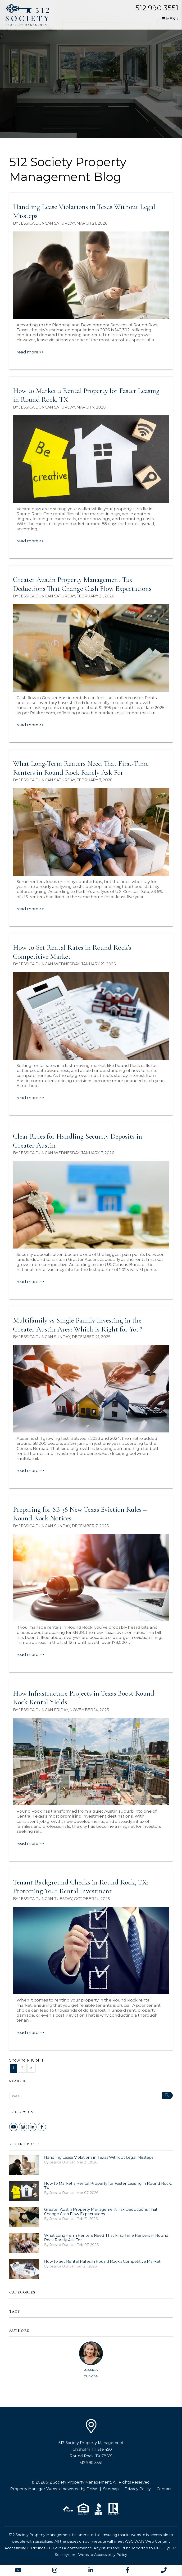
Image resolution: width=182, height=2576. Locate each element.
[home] (27, 14)
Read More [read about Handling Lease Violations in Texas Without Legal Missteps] (27, 352)
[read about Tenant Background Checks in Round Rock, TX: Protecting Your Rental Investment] (91, 1950)
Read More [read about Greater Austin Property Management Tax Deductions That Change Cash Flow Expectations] (27, 724)
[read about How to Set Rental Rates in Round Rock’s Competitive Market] (91, 1016)
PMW (91, 2489)
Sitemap (111, 2489)
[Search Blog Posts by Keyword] (85, 2095)
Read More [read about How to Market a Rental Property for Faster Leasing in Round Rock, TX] (27, 541)
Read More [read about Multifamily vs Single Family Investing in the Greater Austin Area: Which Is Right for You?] (27, 1470)
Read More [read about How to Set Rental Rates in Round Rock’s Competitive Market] (27, 1097)
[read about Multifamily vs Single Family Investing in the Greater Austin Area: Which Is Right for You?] (91, 1388)
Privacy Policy (138, 2489)
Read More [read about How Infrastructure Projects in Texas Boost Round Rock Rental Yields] (27, 1843)
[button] (18, 2570)
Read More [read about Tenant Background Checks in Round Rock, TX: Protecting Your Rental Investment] (27, 2032)
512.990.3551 (156, 8)
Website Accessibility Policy (102, 2554)
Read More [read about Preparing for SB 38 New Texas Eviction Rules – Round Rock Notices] (27, 1654)
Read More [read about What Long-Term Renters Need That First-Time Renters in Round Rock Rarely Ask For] (27, 908)
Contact (164, 2489)
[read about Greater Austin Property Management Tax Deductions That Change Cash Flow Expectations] (91, 648)
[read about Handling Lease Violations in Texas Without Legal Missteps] (91, 275)
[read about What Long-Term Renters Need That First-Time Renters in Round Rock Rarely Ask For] (91, 832)
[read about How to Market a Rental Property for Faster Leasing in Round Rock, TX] (91, 459)
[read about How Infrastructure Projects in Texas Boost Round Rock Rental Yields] (91, 1761)
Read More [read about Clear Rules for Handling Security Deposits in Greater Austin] (27, 1281)
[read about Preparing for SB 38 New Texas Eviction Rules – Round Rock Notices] (91, 1577)
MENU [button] (170, 19)
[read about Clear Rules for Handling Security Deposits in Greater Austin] (91, 1205)
